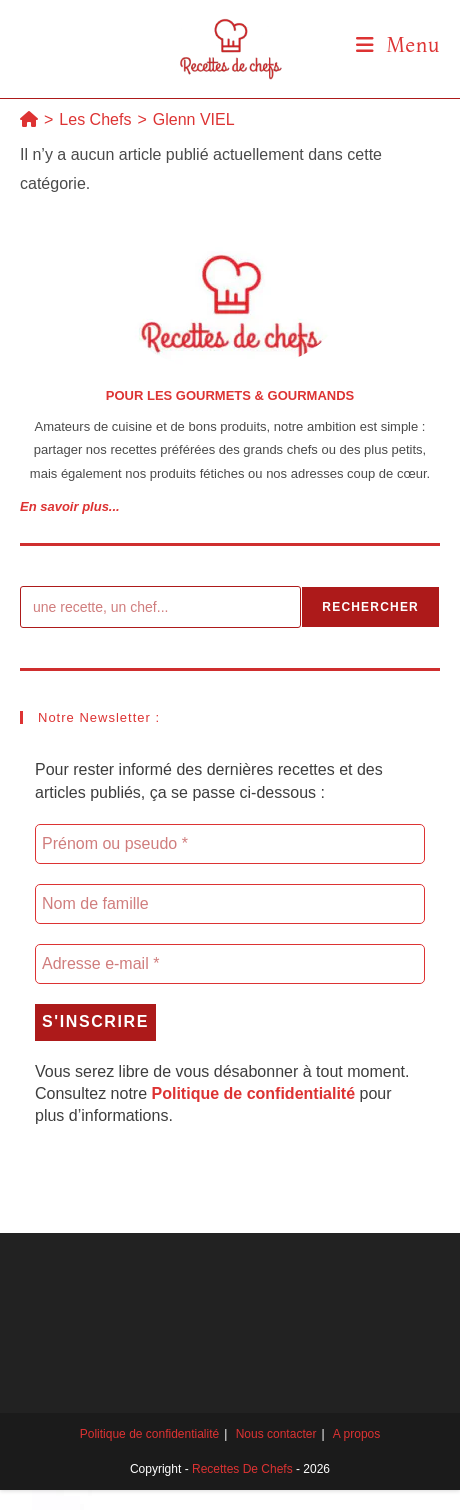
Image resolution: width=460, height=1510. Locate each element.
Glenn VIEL (194, 119)
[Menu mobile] (398, 44)
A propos (356, 1434)
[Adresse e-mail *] (230, 964)
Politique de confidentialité (149, 1434)
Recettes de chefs (242, 1469)
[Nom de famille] (230, 904)
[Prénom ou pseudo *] (230, 844)
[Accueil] (29, 119)
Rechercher (370, 607)
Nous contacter (276, 1434)
